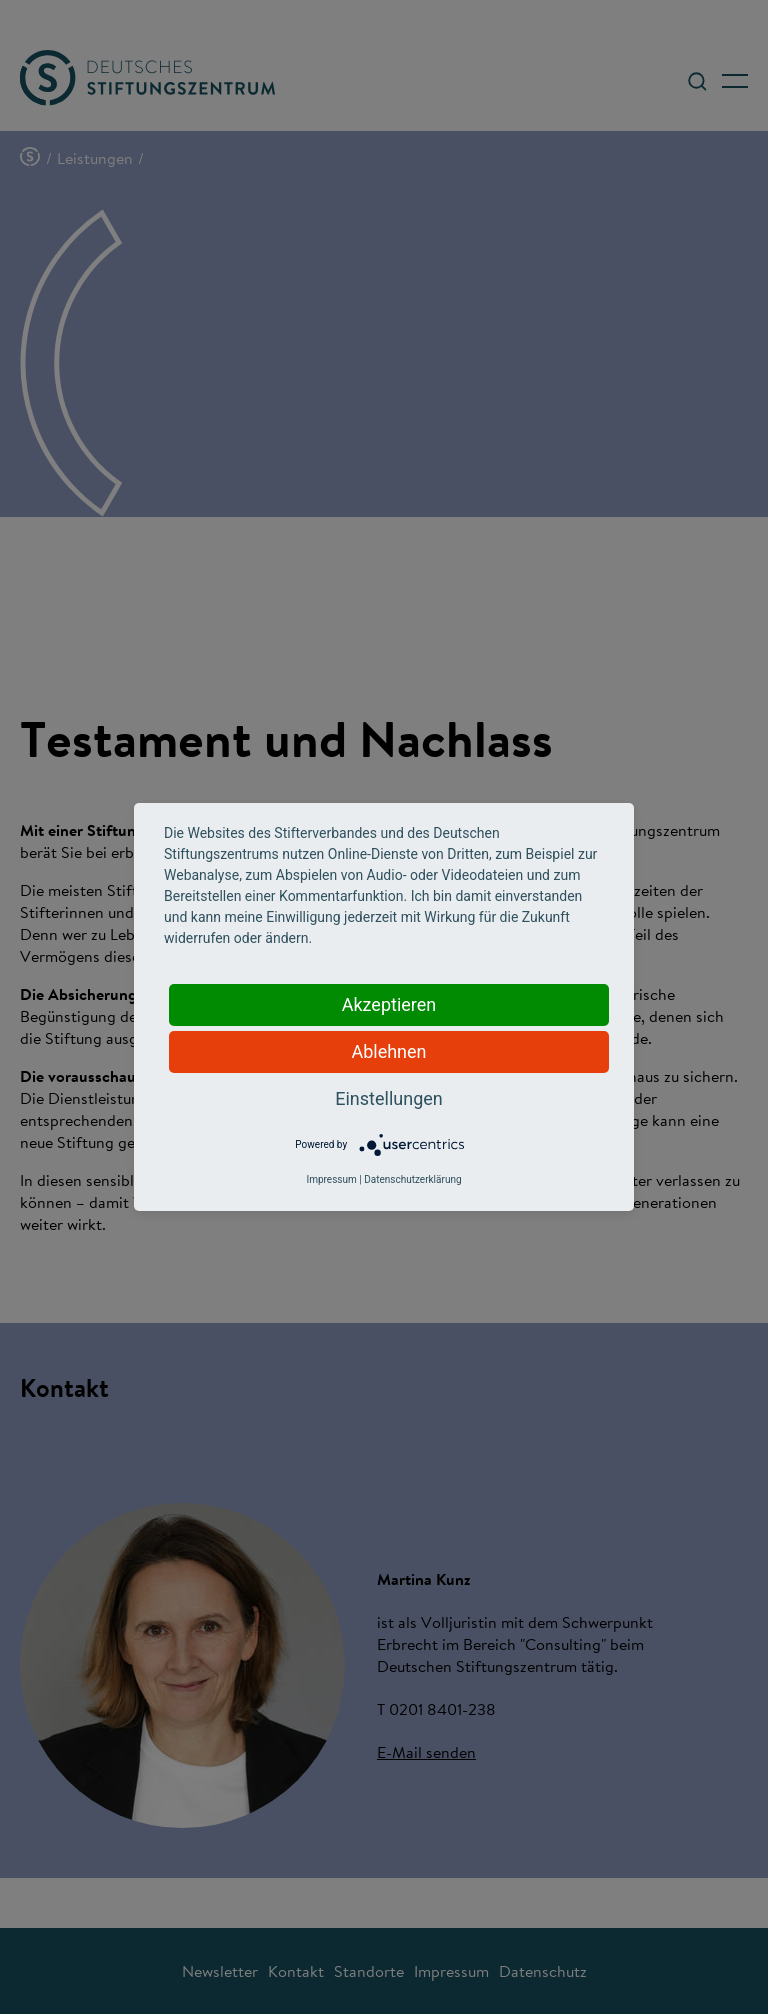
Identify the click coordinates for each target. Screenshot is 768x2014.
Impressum (331, 1179)
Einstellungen (388, 1098)
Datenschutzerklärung (412, 1179)
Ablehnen (388, 1051)
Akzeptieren (389, 1004)
